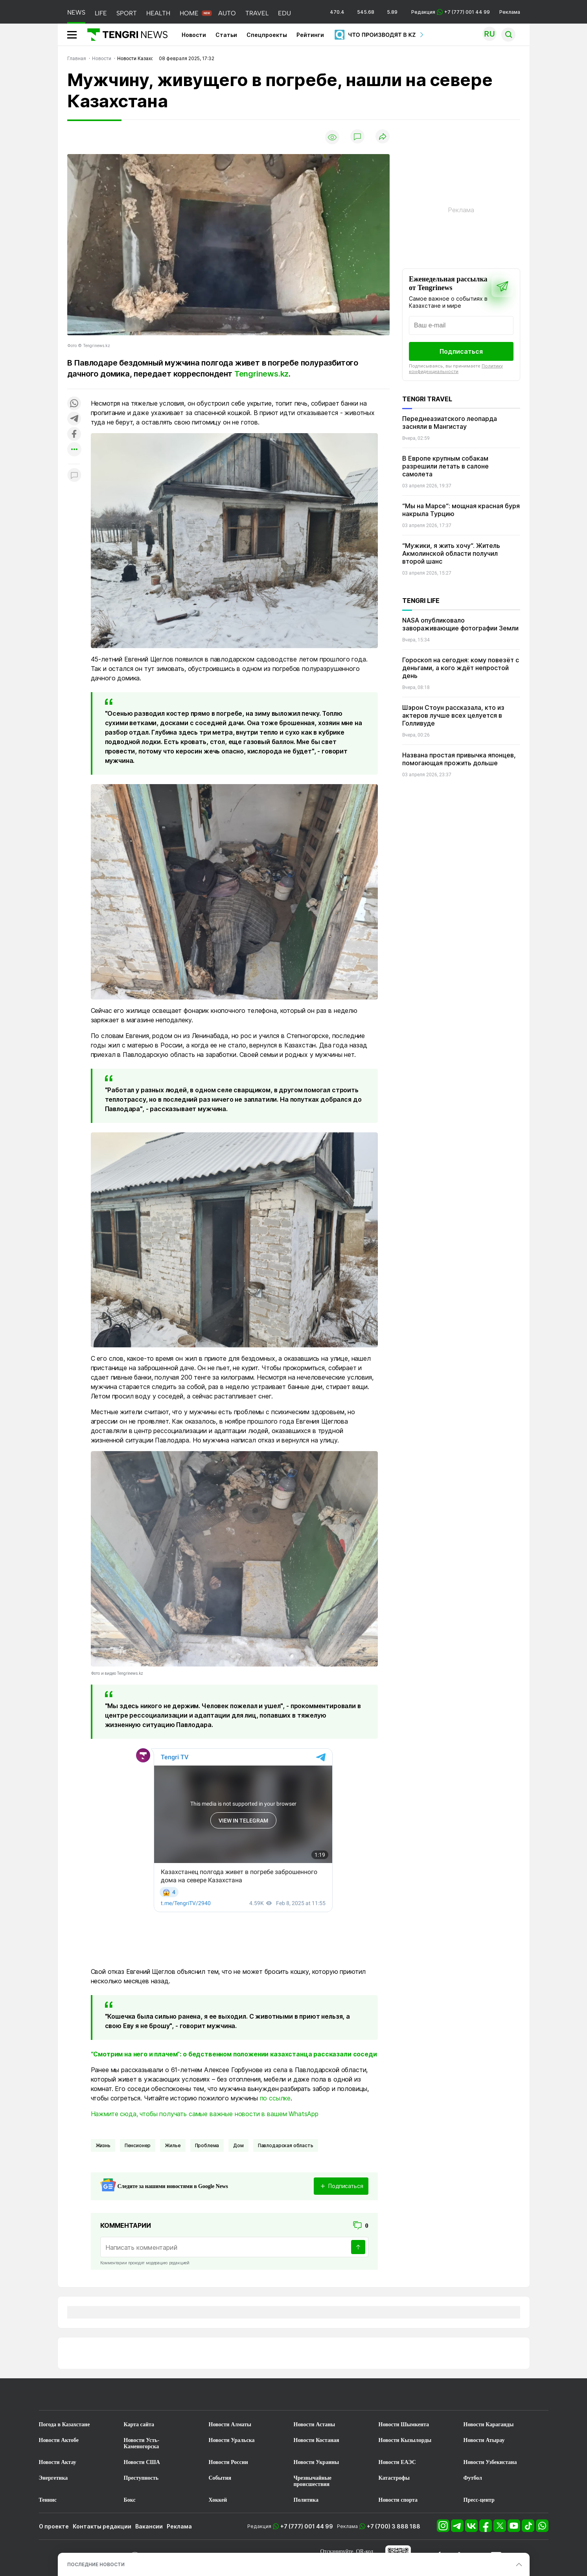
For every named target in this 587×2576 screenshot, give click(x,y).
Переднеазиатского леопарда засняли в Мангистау (449, 422)
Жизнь (103, 2145)
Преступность (141, 2478)
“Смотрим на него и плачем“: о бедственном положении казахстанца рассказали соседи (234, 2054)
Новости (194, 34)
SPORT (126, 13)
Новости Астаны (314, 2424)
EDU (284, 13)
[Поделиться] (382, 137)
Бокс (130, 2500)
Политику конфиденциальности (456, 368)
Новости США (142, 2462)
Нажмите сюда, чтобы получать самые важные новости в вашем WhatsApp (204, 2114)
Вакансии (149, 2526)
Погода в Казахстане (64, 2424)
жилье (172, 2145)
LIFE (101, 13)
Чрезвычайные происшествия (313, 2481)
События (220, 2478)
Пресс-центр (479, 2500)
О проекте (54, 2526)
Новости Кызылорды (405, 2440)
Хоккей (218, 2500)
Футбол (473, 2478)
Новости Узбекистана (490, 2462)
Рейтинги (310, 34)
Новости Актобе (59, 2440)
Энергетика (53, 2478)
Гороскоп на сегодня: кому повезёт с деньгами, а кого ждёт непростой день (460, 668)
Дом (238, 2145)
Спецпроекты (267, 34)
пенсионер (138, 2145)
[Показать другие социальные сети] (74, 450)
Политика (306, 2500)
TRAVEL (257, 13)
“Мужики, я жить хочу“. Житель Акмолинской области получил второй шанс (451, 553)
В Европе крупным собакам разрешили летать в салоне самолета (445, 466)
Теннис (48, 2500)
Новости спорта (398, 2500)
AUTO (227, 13)
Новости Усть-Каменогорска (142, 2443)
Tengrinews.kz (261, 373)
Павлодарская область (285, 2145)
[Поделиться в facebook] (74, 434)
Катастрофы (394, 2478)
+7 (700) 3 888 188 (393, 2526)
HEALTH (158, 13)
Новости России (228, 2462)
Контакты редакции (102, 2526)
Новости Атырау (484, 2440)
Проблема (207, 2145)
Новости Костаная (316, 2440)
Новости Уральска (232, 2440)
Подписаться (461, 351)
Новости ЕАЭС (397, 2462)
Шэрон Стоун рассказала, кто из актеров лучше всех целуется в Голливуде (453, 715)
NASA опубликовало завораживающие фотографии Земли (460, 624)
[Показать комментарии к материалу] (74, 475)
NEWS (76, 12)
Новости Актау (57, 2462)
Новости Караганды (489, 2424)
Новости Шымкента (404, 2424)
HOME (189, 13)
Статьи (226, 34)
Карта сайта (139, 2424)
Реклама (509, 12)
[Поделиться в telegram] (74, 419)
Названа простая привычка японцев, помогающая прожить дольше (459, 759)
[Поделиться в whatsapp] (74, 404)
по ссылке (275, 2098)
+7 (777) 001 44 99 (306, 2526)
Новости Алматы (230, 2424)
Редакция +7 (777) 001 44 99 (450, 12)
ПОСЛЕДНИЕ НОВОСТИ (96, 2564)
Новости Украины (316, 2462)
